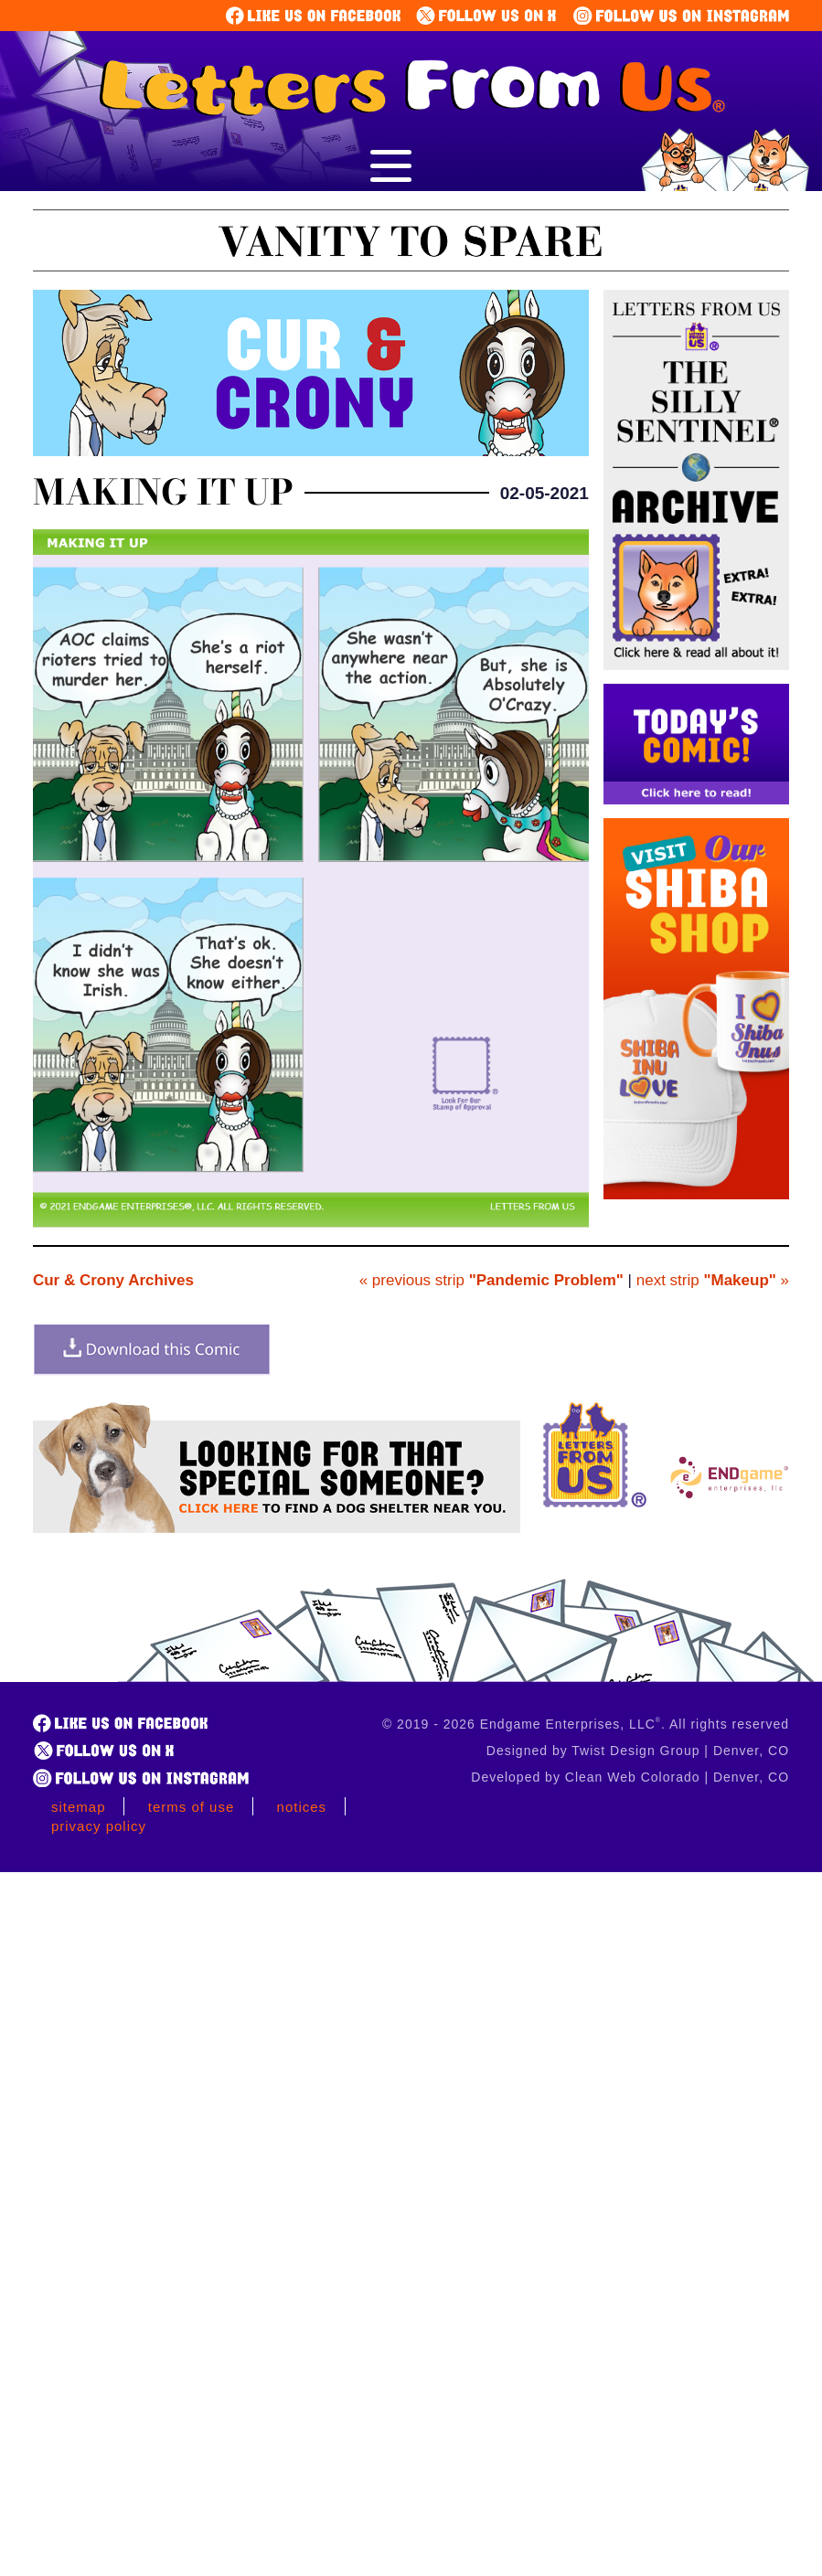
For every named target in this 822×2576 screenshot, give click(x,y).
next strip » (712, 1280)
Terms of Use (191, 1807)
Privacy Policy (98, 1826)
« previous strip (491, 1280)
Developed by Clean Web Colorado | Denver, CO (630, 1777)
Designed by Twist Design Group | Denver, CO (637, 1750)
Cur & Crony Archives (113, 1280)
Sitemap (78, 1807)
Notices (302, 1807)
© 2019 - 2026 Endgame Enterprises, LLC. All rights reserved (585, 1724)
